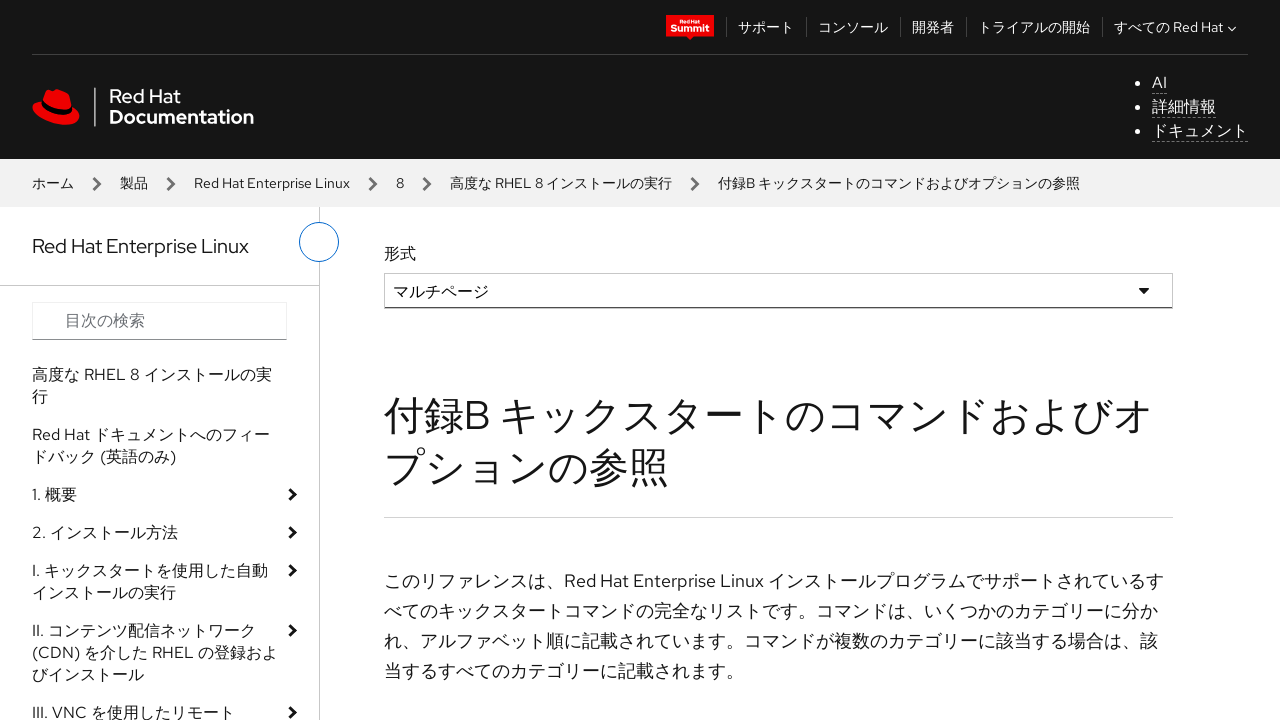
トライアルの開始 (1034, 27)
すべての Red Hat (1177, 27)
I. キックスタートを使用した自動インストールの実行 (150, 581)
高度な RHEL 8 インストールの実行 (561, 183)
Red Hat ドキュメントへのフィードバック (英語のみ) (151, 445)
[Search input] (159, 321)
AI (1159, 82)
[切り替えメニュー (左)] (319, 242)
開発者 (933, 27)
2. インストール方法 (105, 532)
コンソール (853, 27)
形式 (400, 253)
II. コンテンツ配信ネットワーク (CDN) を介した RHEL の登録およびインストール (155, 652)
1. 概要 (54, 494)
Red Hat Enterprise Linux (272, 183)
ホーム (53, 183)
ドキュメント (1200, 130)
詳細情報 (1184, 106)
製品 (134, 183)
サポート (766, 27)
